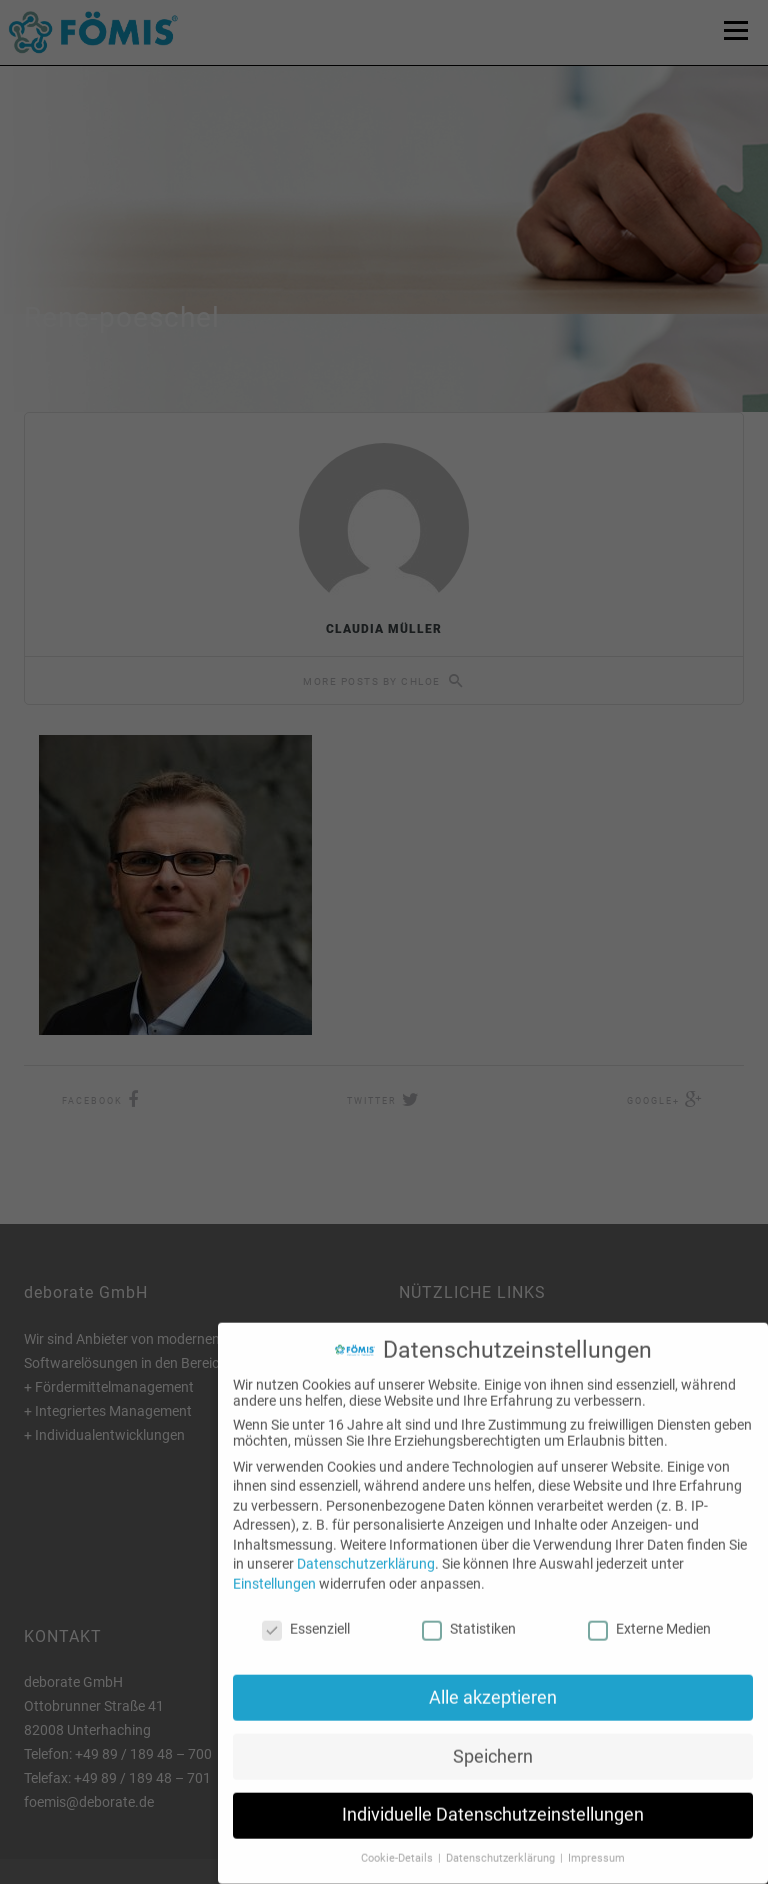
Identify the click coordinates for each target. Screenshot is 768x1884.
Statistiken (469, 1613)
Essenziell (306, 1613)
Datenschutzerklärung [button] (502, 1842)
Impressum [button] (596, 1842)
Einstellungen (274, 1568)
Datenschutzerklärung (366, 1548)
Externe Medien (649, 1613)
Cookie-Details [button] (398, 1842)
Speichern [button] (493, 1740)
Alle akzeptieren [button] (493, 1681)
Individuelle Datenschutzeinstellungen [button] (493, 1799)
